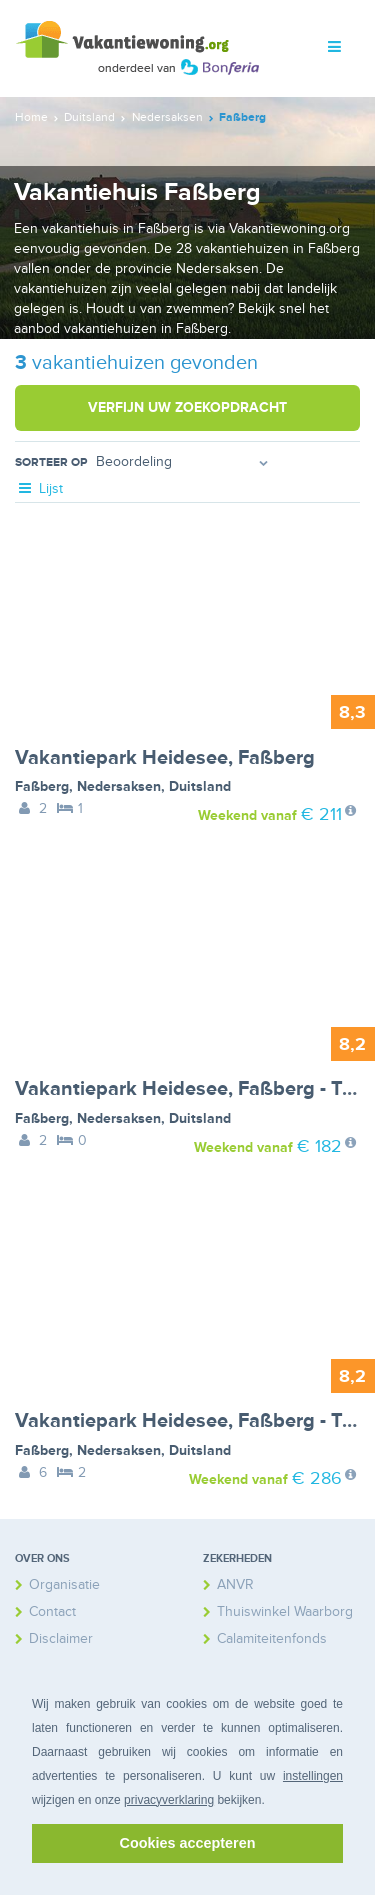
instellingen (313, 1776)
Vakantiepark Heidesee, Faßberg (165, 758)
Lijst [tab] (39, 488)
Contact (52, 1611)
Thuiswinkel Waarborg (285, 1611)
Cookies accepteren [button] (188, 1843)
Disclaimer (61, 1638)
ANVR (235, 1584)
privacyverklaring (169, 1800)
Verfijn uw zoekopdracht (187, 407)
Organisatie (64, 1584)
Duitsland (200, 786)
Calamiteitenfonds (272, 1638)
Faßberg (42, 786)
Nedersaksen (119, 786)
